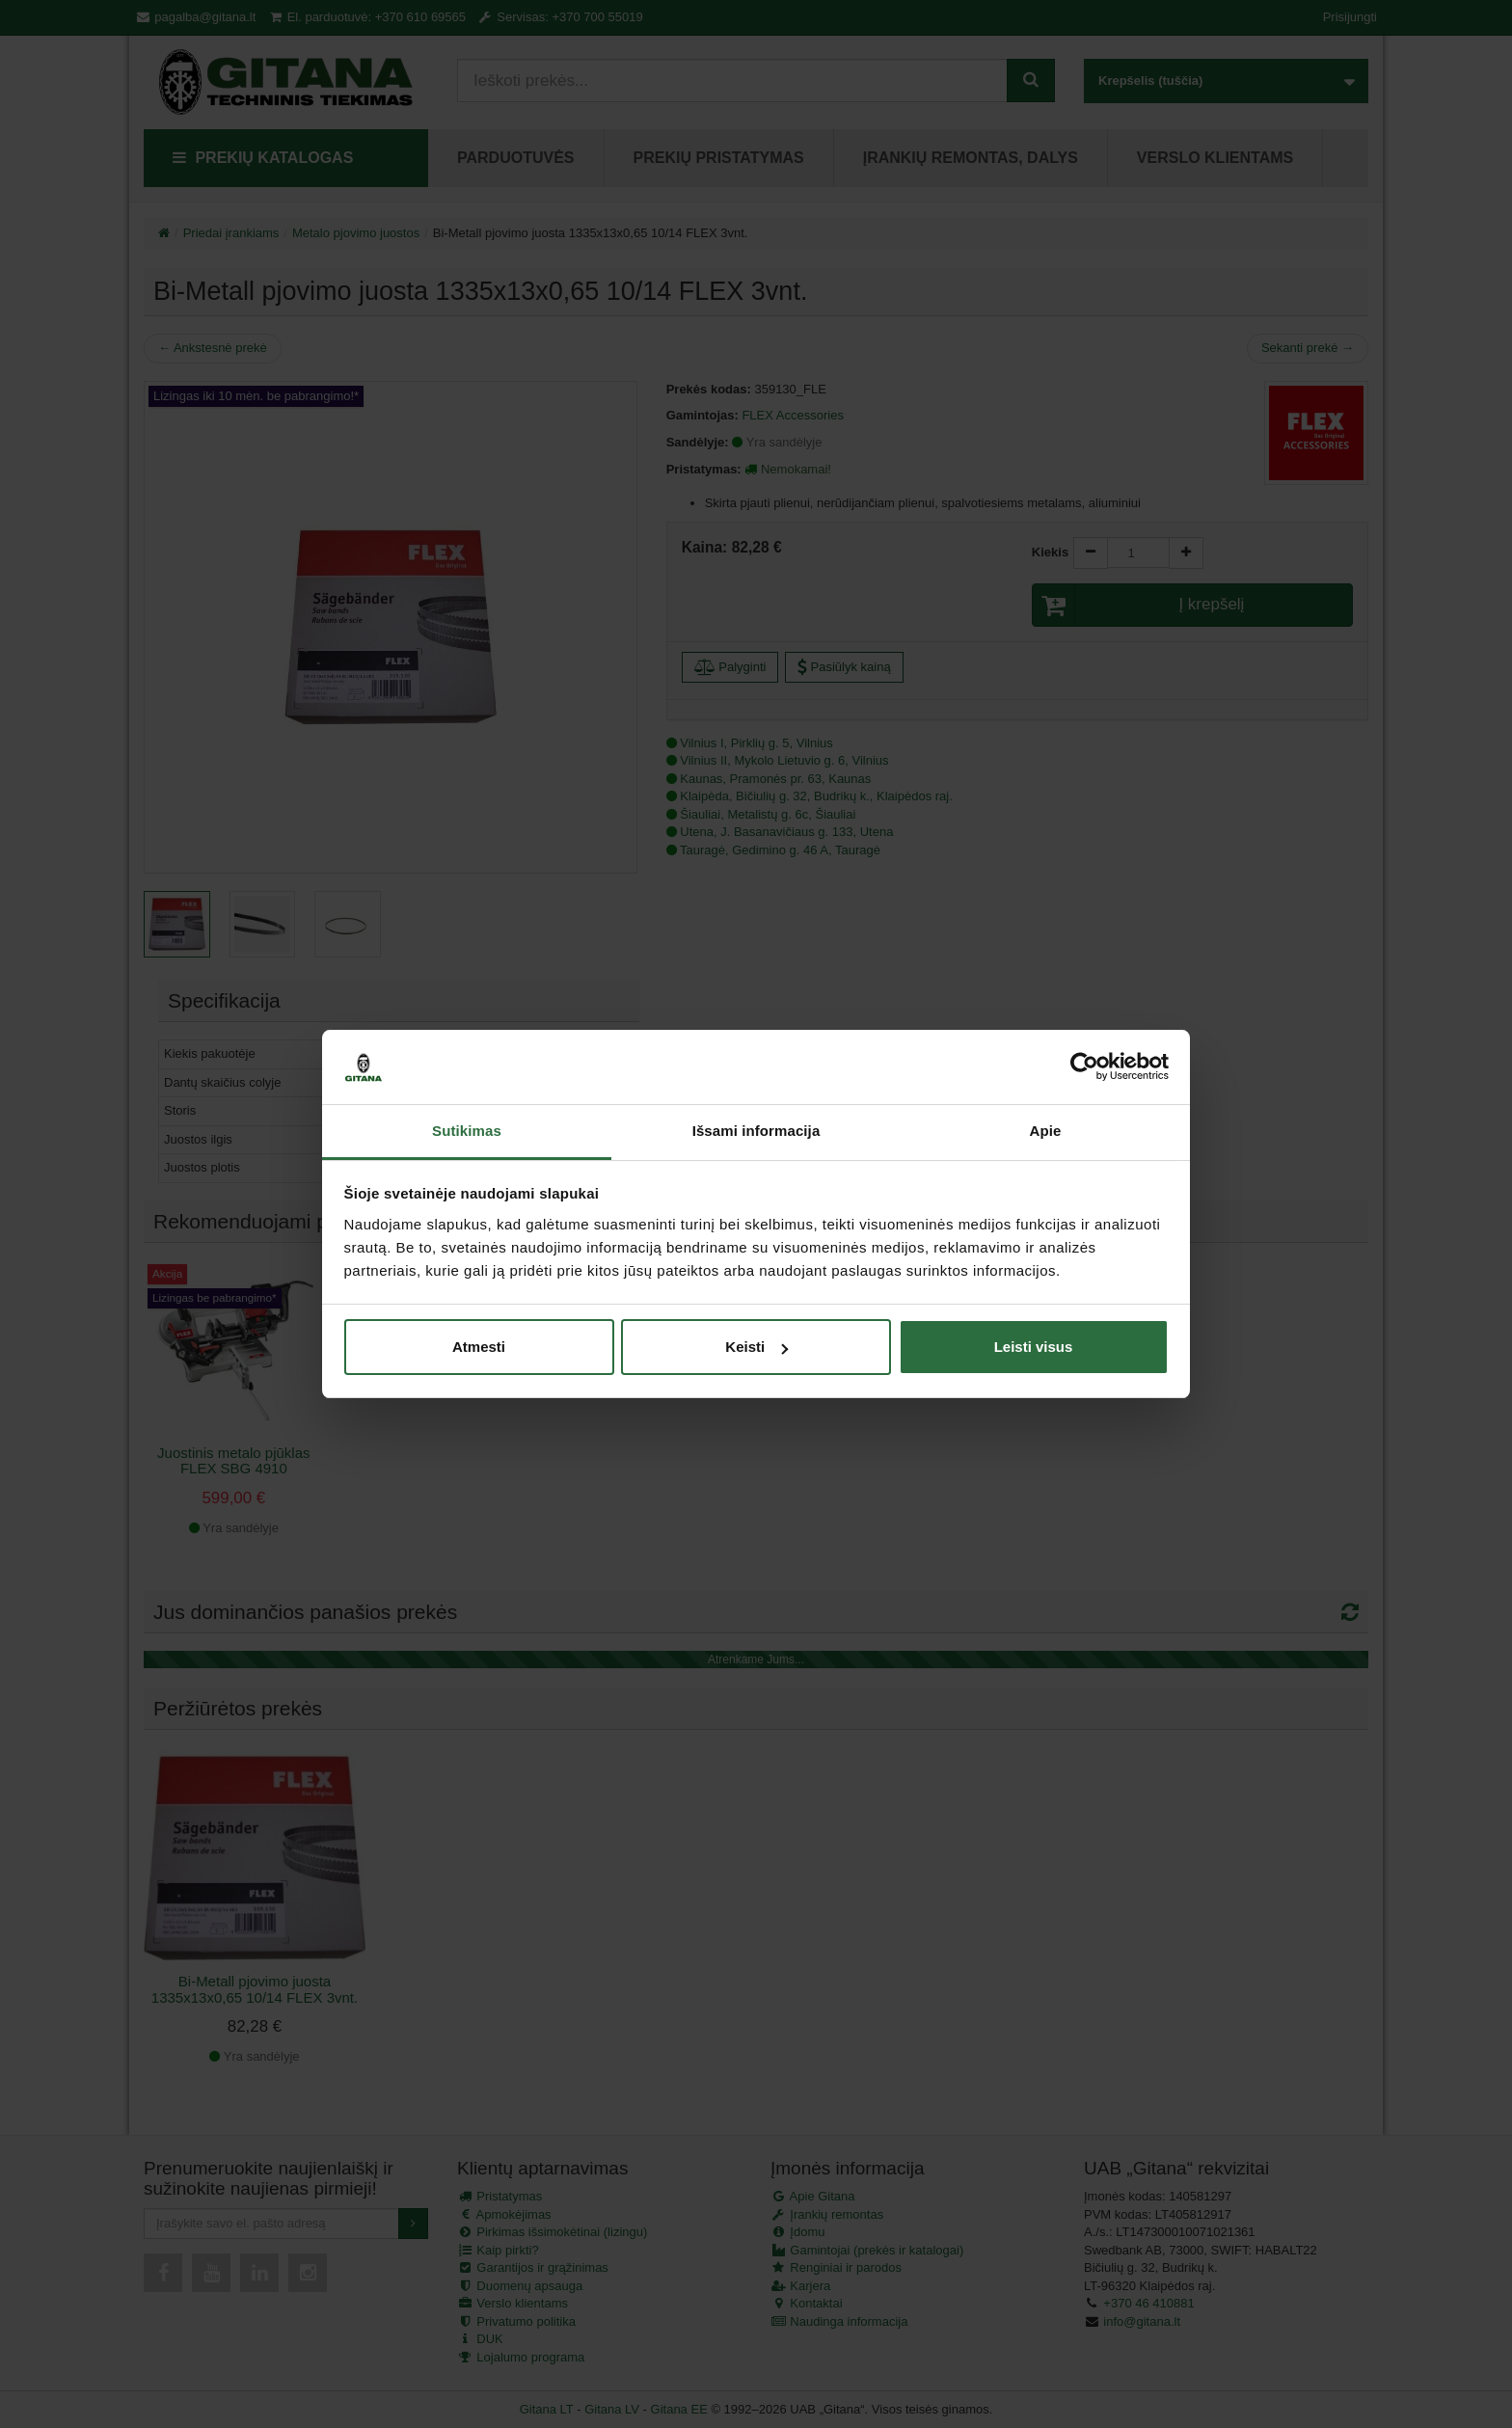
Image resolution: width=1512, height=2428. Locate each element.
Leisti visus (1033, 1346)
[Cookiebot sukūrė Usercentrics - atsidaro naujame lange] (1084, 1067)
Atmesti (478, 1346)
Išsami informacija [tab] (756, 1130)
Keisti (756, 1346)
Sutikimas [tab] (466, 1130)
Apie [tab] (1046, 1130)
